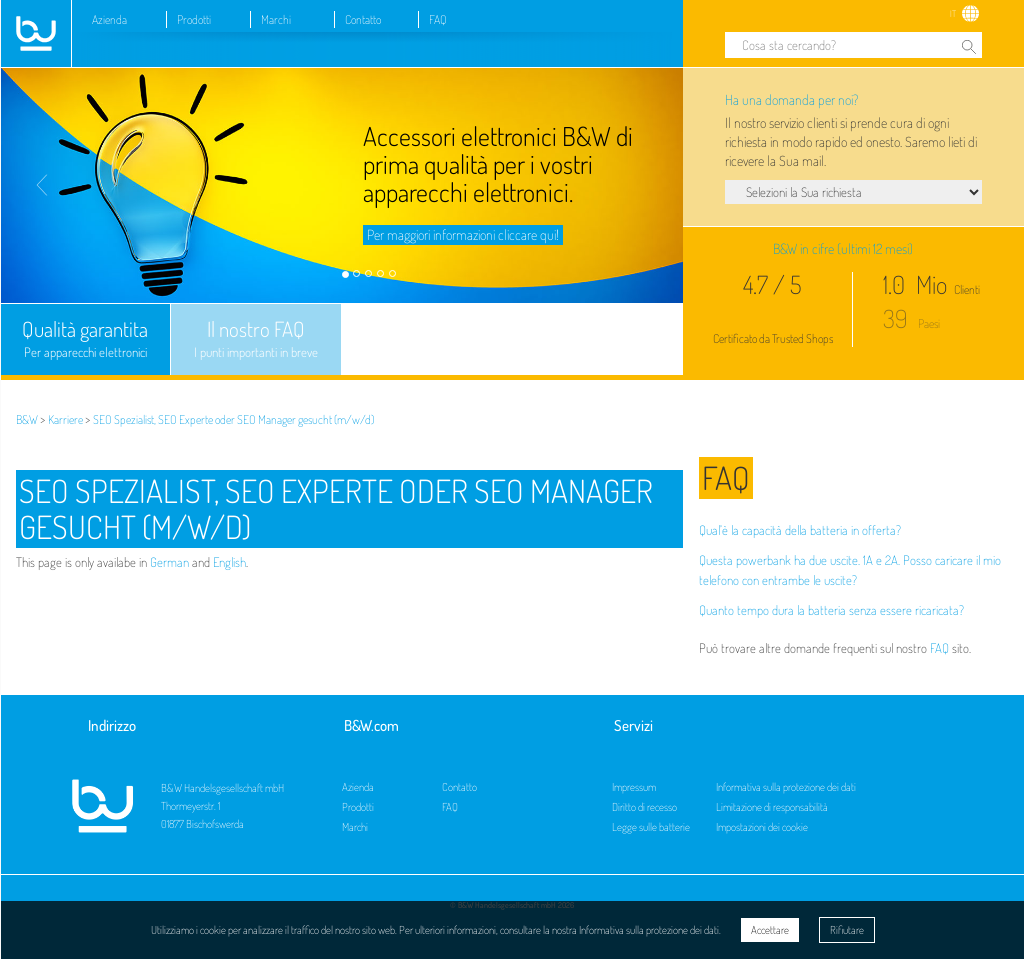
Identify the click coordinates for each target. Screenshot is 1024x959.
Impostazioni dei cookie (762, 827)
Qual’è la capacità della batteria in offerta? (800, 530)
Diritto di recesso (644, 807)
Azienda (109, 19)
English (229, 562)
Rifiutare (847, 930)
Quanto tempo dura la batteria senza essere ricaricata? (831, 610)
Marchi (276, 19)
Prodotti (194, 19)
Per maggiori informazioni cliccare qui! (463, 234)
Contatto (363, 19)
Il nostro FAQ (256, 339)
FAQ (438, 19)
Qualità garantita (86, 339)
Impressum (634, 787)
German (169, 562)
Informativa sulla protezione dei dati (786, 787)
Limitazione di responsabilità (772, 807)
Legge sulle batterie (651, 827)
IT (953, 13)
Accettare (770, 930)
